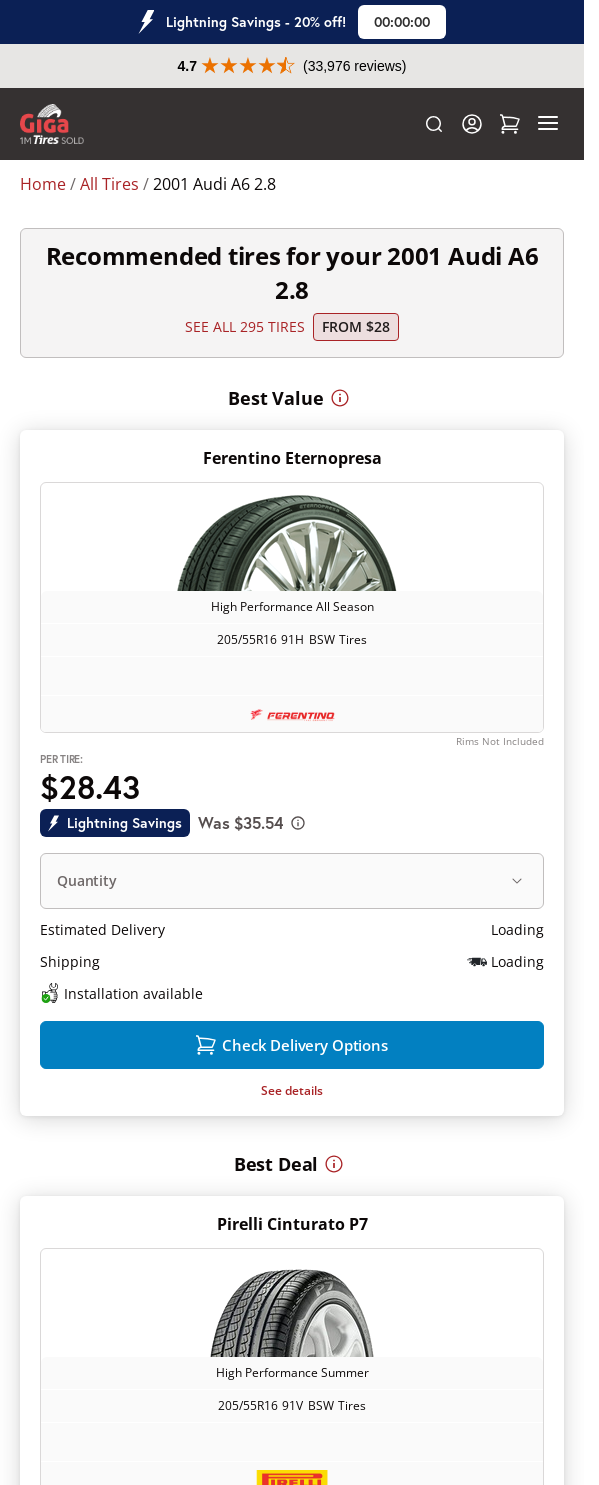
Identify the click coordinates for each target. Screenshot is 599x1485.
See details (292, 1090)
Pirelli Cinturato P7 (292, 1224)
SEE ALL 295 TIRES (245, 326)
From (356, 326)
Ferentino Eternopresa (292, 458)
